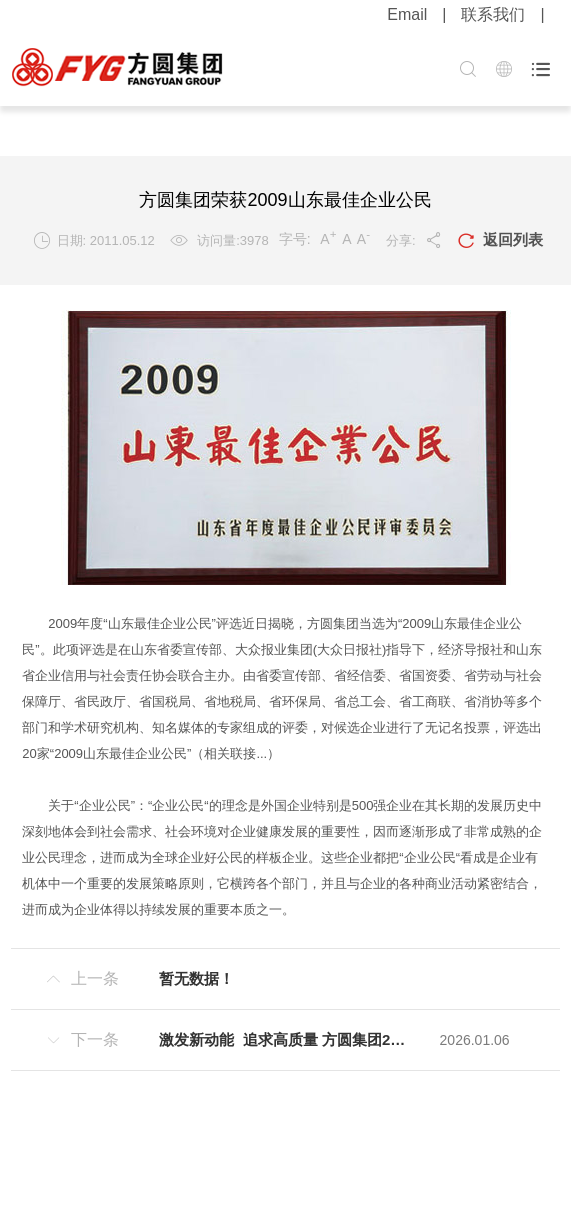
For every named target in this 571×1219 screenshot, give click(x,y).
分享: (414, 240)
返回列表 (500, 241)
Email (407, 14)
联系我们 (493, 14)
